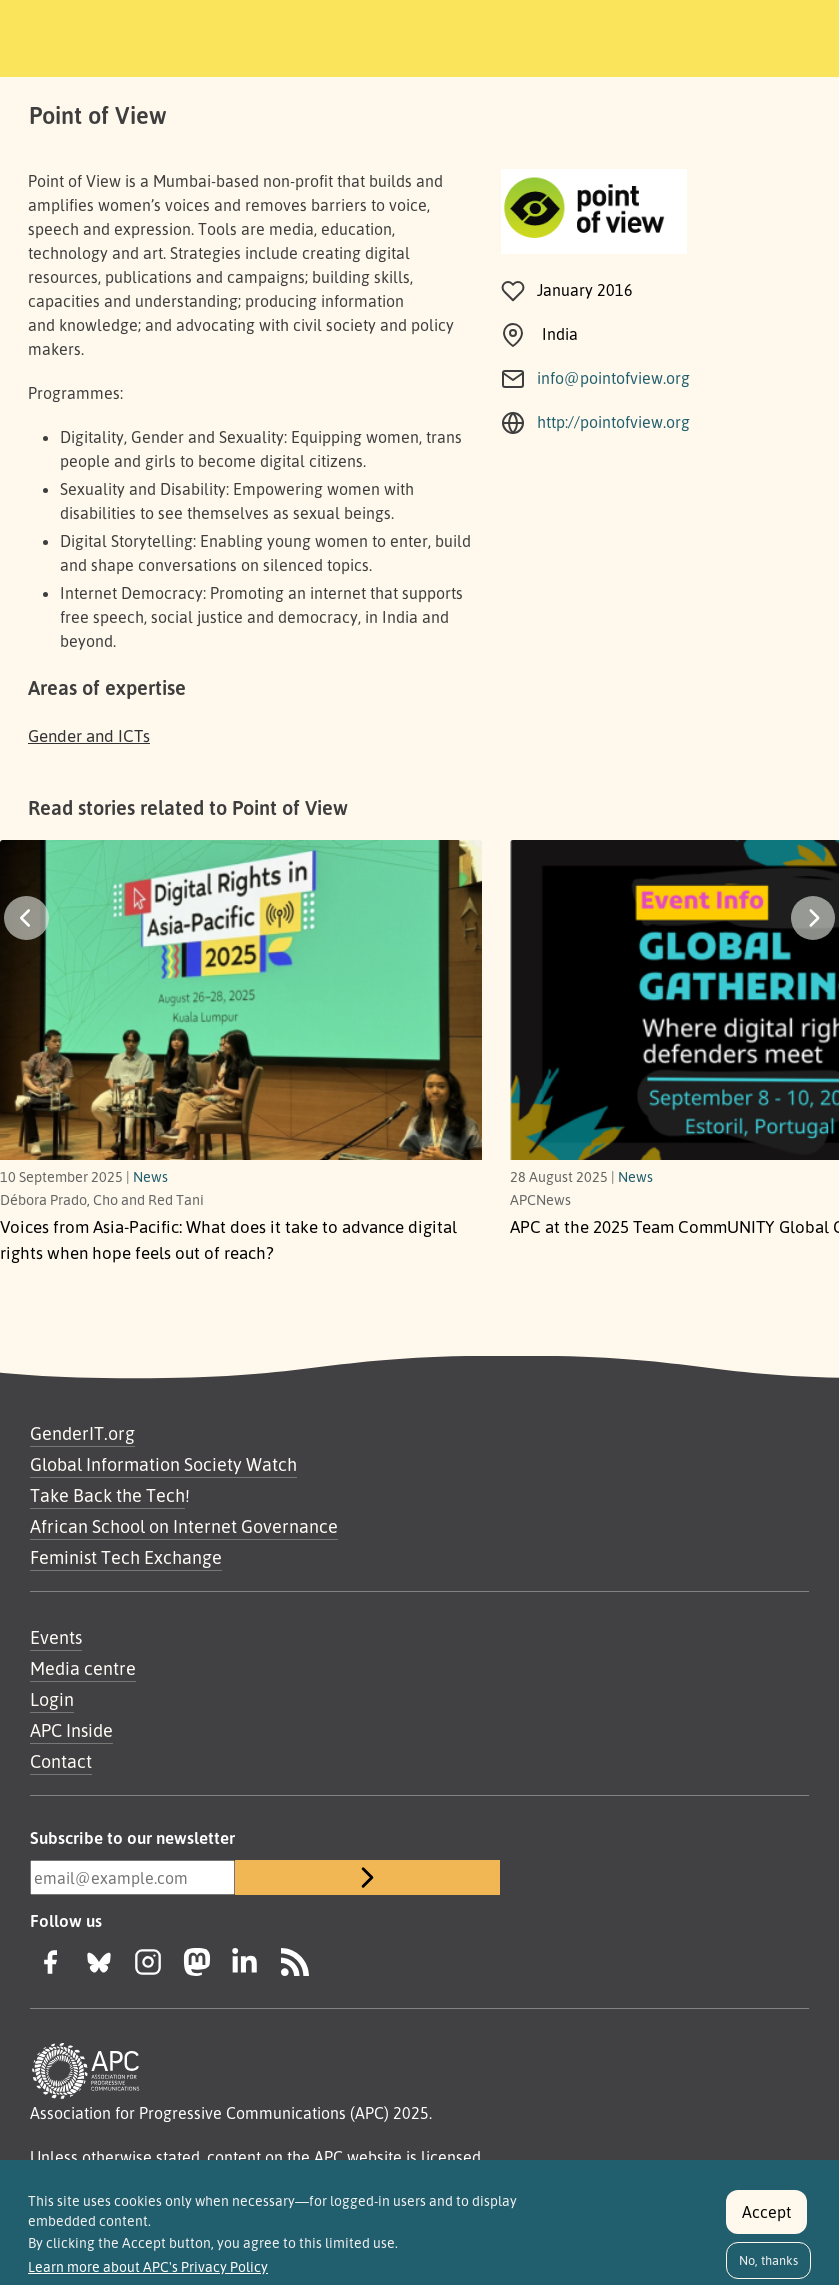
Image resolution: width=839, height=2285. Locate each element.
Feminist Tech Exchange (126, 1557)
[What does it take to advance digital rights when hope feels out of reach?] (241, 1011)
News (150, 1176)
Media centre (83, 1668)
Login (52, 1699)
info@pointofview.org (613, 378)
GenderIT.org (82, 1433)
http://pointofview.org (613, 422)
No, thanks (768, 2260)
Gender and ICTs (89, 735)
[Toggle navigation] (737, 35)
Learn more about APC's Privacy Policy (148, 2267)
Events (56, 1637)
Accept (766, 2212)
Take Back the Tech (107, 1495)
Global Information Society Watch (163, 1464)
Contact (61, 1761)
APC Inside (71, 1730)
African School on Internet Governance (184, 1526)
